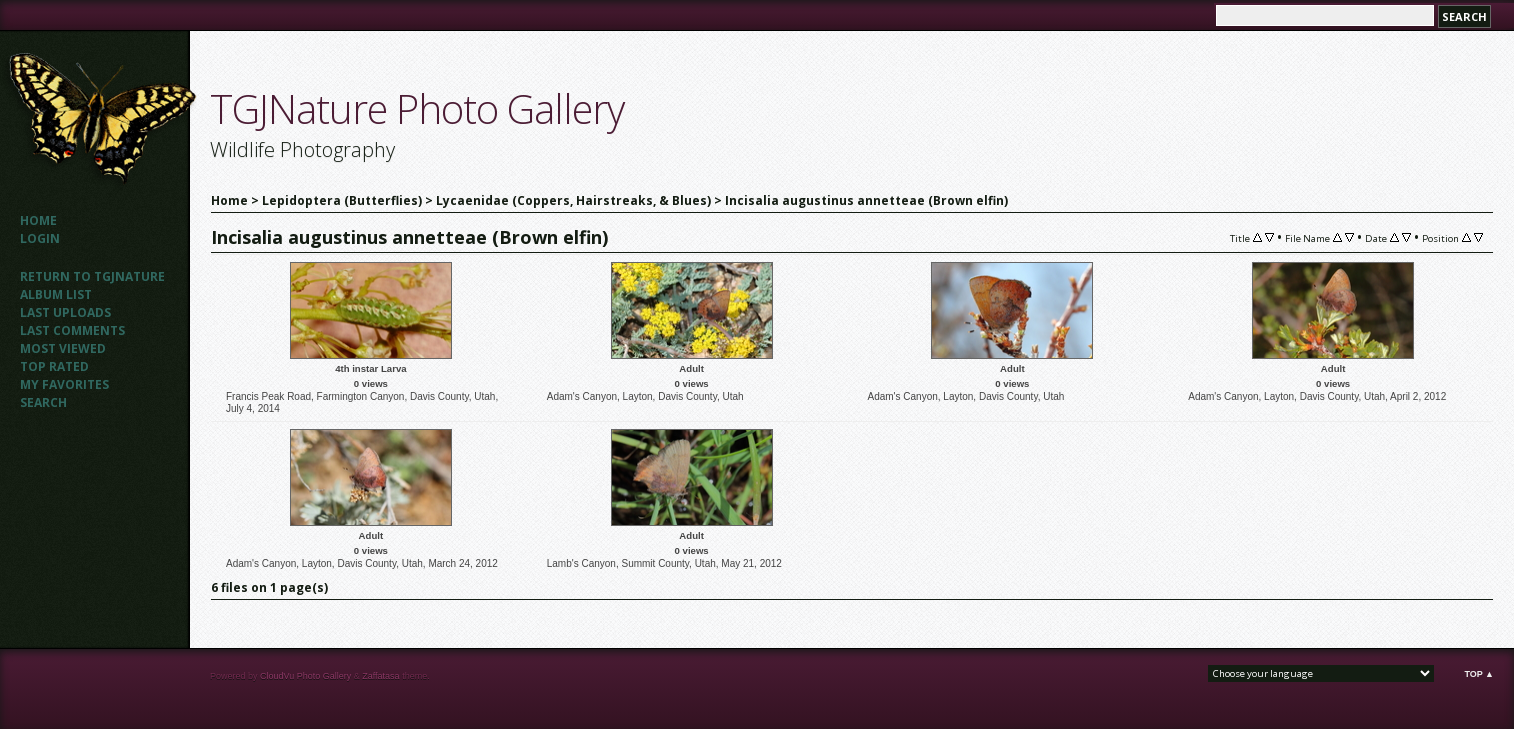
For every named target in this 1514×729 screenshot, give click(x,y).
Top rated (54, 366)
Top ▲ (1479, 674)
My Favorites (64, 384)
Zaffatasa (380, 676)
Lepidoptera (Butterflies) (342, 200)
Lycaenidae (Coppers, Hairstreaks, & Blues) (573, 200)
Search (43, 402)
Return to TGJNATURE (92, 276)
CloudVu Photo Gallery (305, 676)
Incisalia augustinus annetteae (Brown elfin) (866, 200)
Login (40, 238)
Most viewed (63, 348)
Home (38, 220)
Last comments (72, 330)
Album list (56, 294)
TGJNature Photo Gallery (417, 108)
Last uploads (65, 312)
